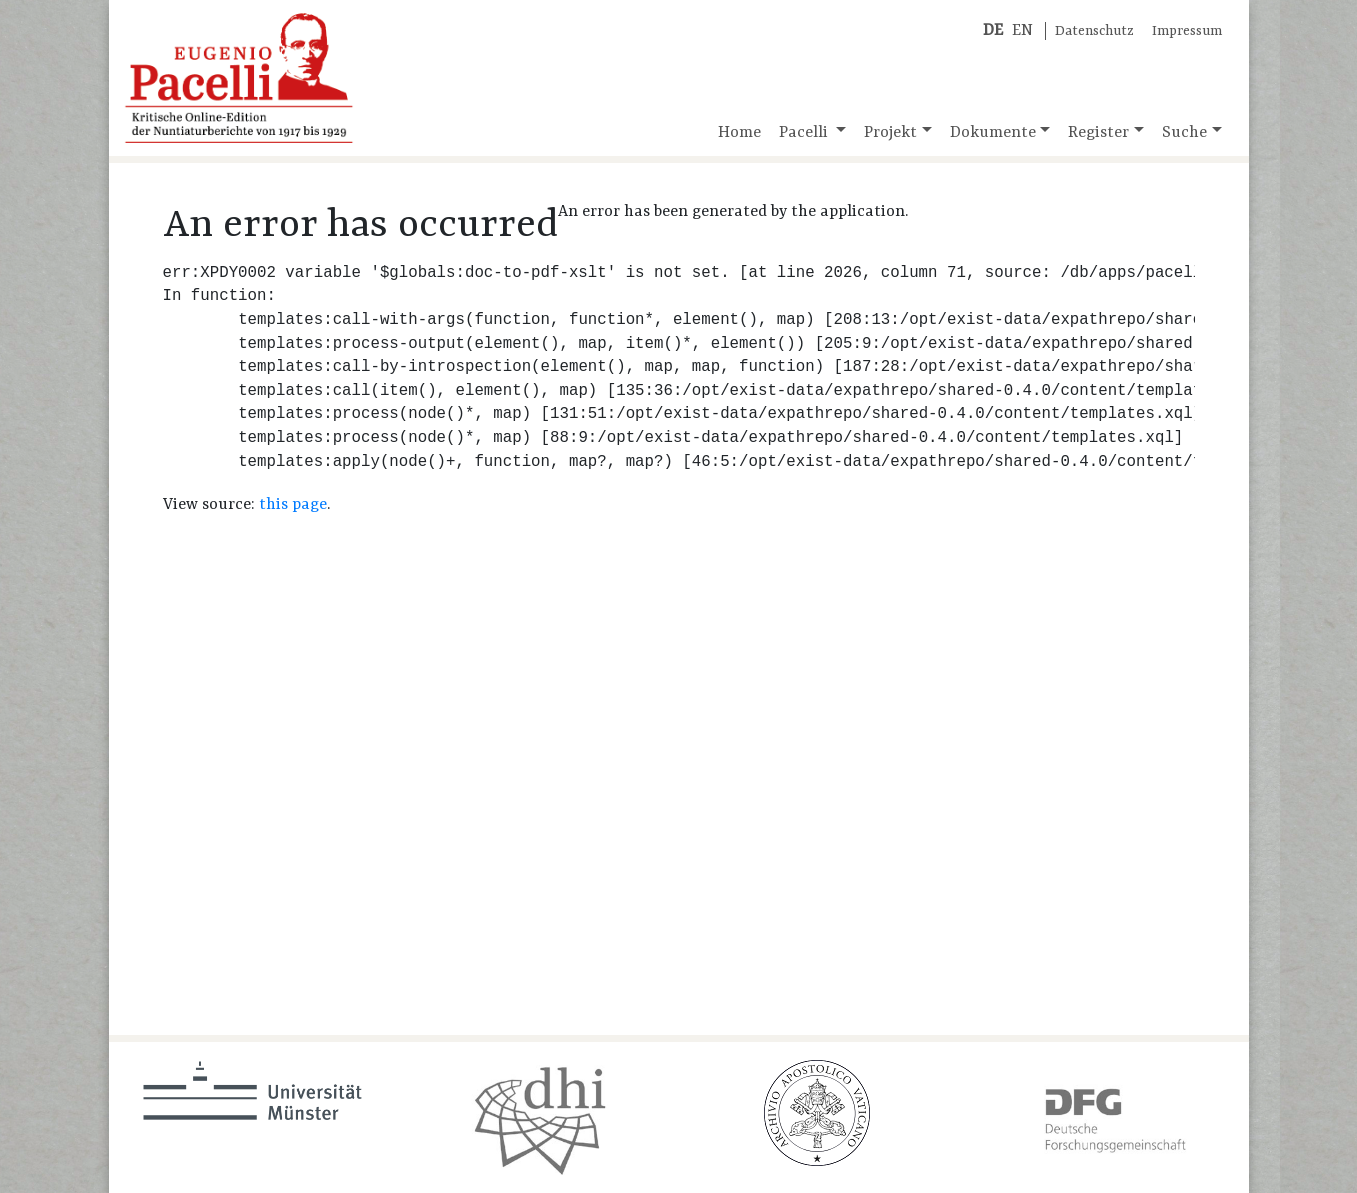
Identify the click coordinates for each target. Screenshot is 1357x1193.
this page (293, 505)
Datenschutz (1094, 31)
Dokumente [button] (993, 133)
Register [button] (1098, 133)
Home (739, 133)
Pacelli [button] (805, 133)
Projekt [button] (890, 133)
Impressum (1187, 31)
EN (1022, 31)
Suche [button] (1184, 133)
